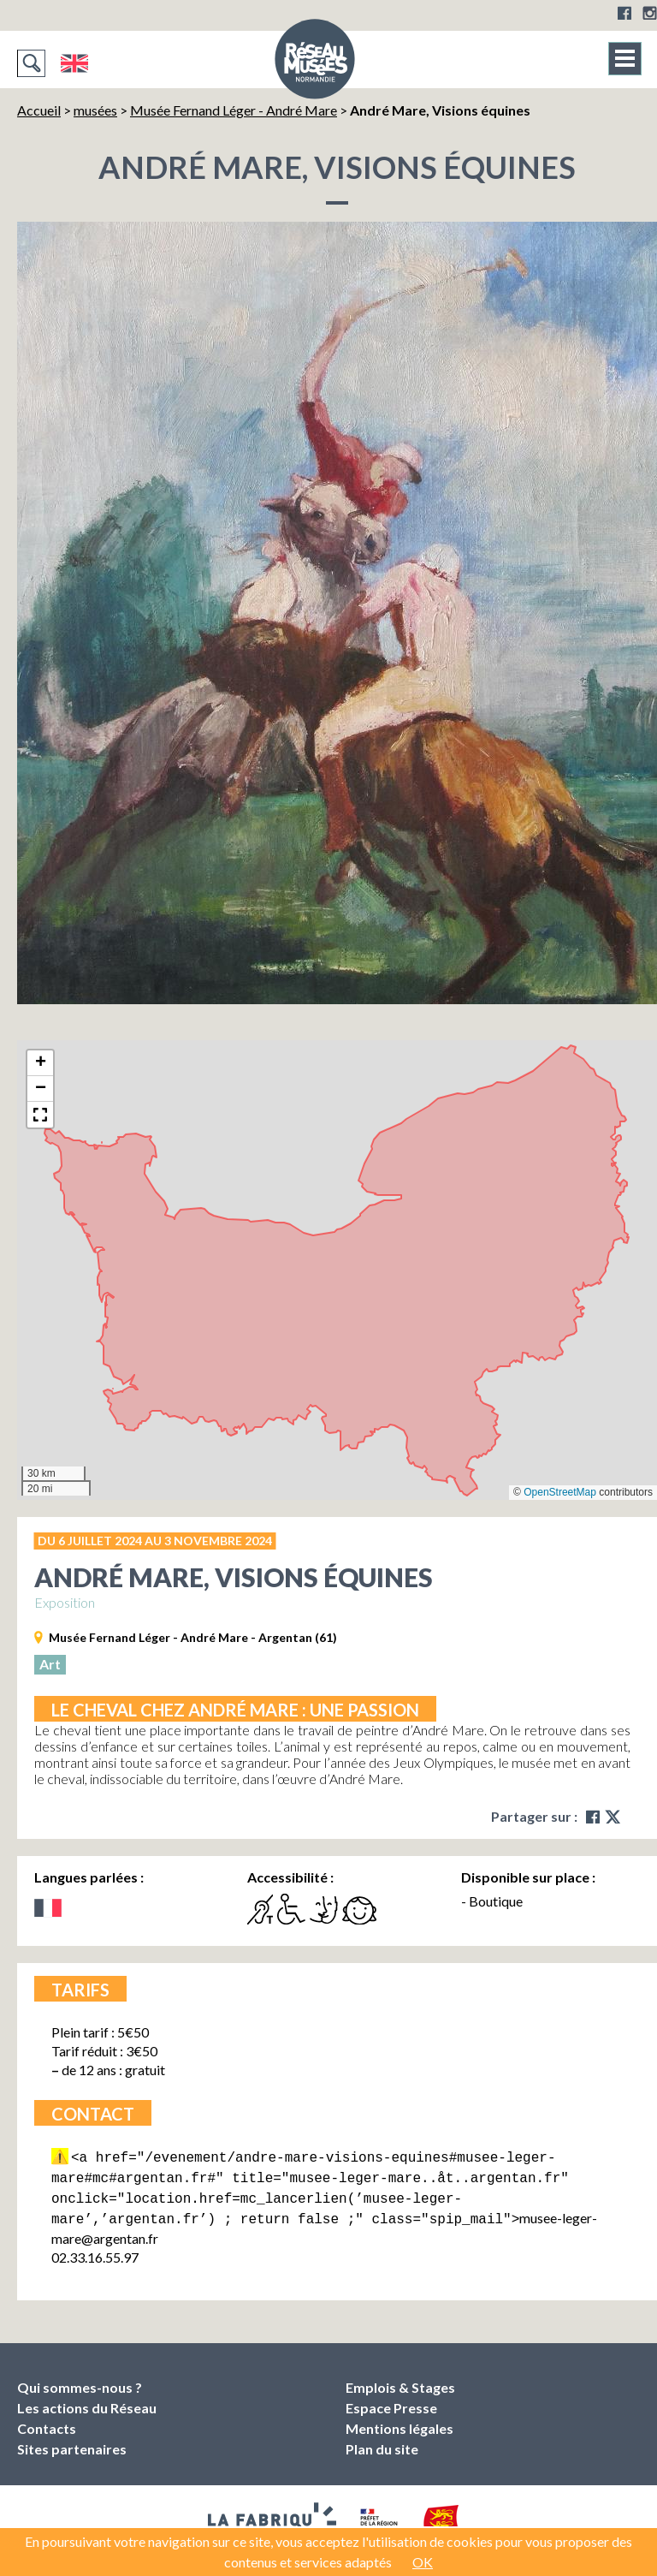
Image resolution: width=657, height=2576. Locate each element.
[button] (40, 1063)
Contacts (46, 2421)
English (74, 63)
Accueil (39, 110)
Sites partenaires (72, 2442)
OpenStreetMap (560, 1492)
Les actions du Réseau (87, 2401)
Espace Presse (391, 2401)
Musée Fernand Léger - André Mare (233, 110)
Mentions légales (399, 2421)
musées (95, 110)
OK (422, 2562)
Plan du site (382, 2442)
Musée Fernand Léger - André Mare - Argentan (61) (193, 1637)
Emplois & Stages (400, 2380)
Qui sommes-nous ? (79, 2380)
